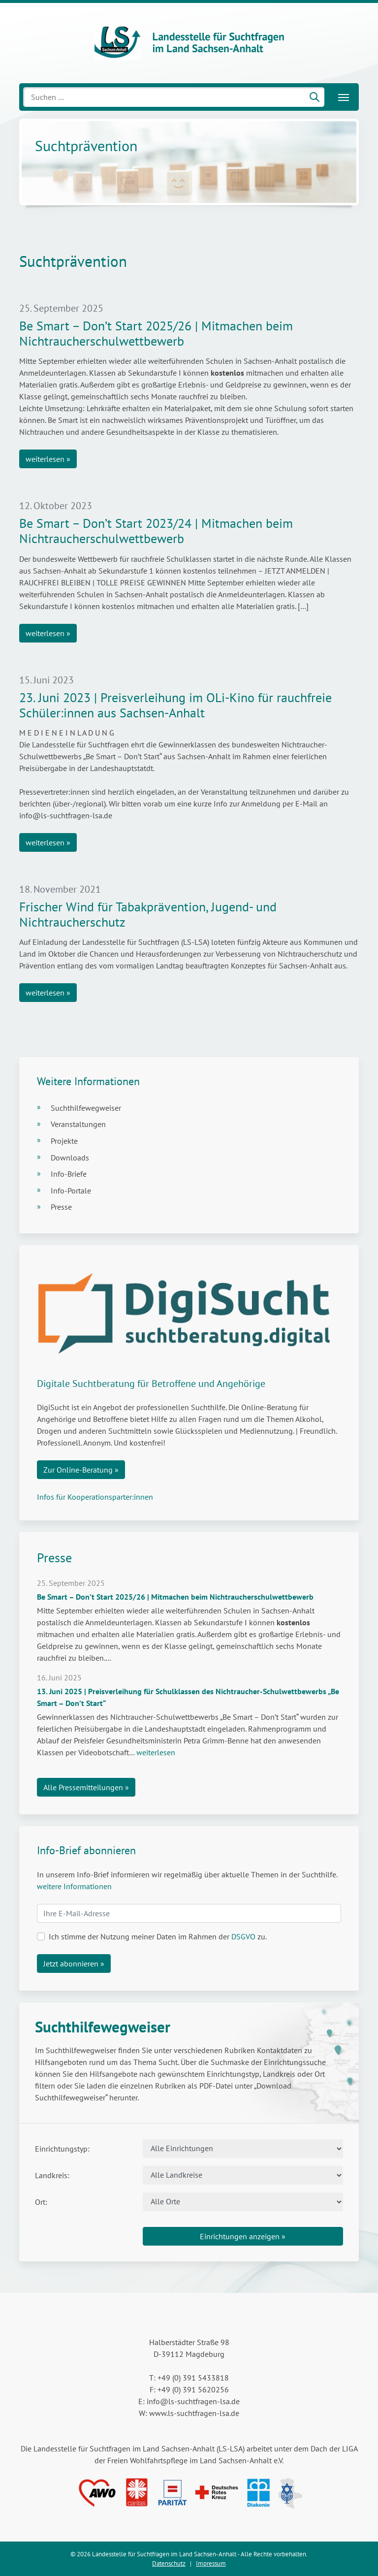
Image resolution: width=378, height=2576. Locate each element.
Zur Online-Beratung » (81, 1470)
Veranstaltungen (78, 1124)
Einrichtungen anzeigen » (242, 2236)
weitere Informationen (74, 1886)
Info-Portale (71, 1190)
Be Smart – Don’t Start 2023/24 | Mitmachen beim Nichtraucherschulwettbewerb (156, 531)
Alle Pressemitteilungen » (86, 1787)
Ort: (41, 2202)
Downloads (70, 1157)
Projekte (64, 1141)
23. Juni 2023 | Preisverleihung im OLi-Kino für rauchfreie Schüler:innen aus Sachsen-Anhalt (175, 705)
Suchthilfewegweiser (86, 1108)
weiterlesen (155, 1752)
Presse (61, 1207)
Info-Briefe (69, 1174)
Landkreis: (52, 2175)
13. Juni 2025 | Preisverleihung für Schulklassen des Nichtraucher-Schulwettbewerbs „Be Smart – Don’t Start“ (188, 1697)
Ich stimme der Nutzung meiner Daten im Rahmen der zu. (158, 1936)
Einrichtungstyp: (62, 2149)
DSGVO (243, 1936)
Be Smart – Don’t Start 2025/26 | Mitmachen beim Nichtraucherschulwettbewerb (156, 333)
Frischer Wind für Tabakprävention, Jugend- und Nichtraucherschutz (148, 914)
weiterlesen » (48, 459)
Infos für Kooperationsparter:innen (95, 1497)
